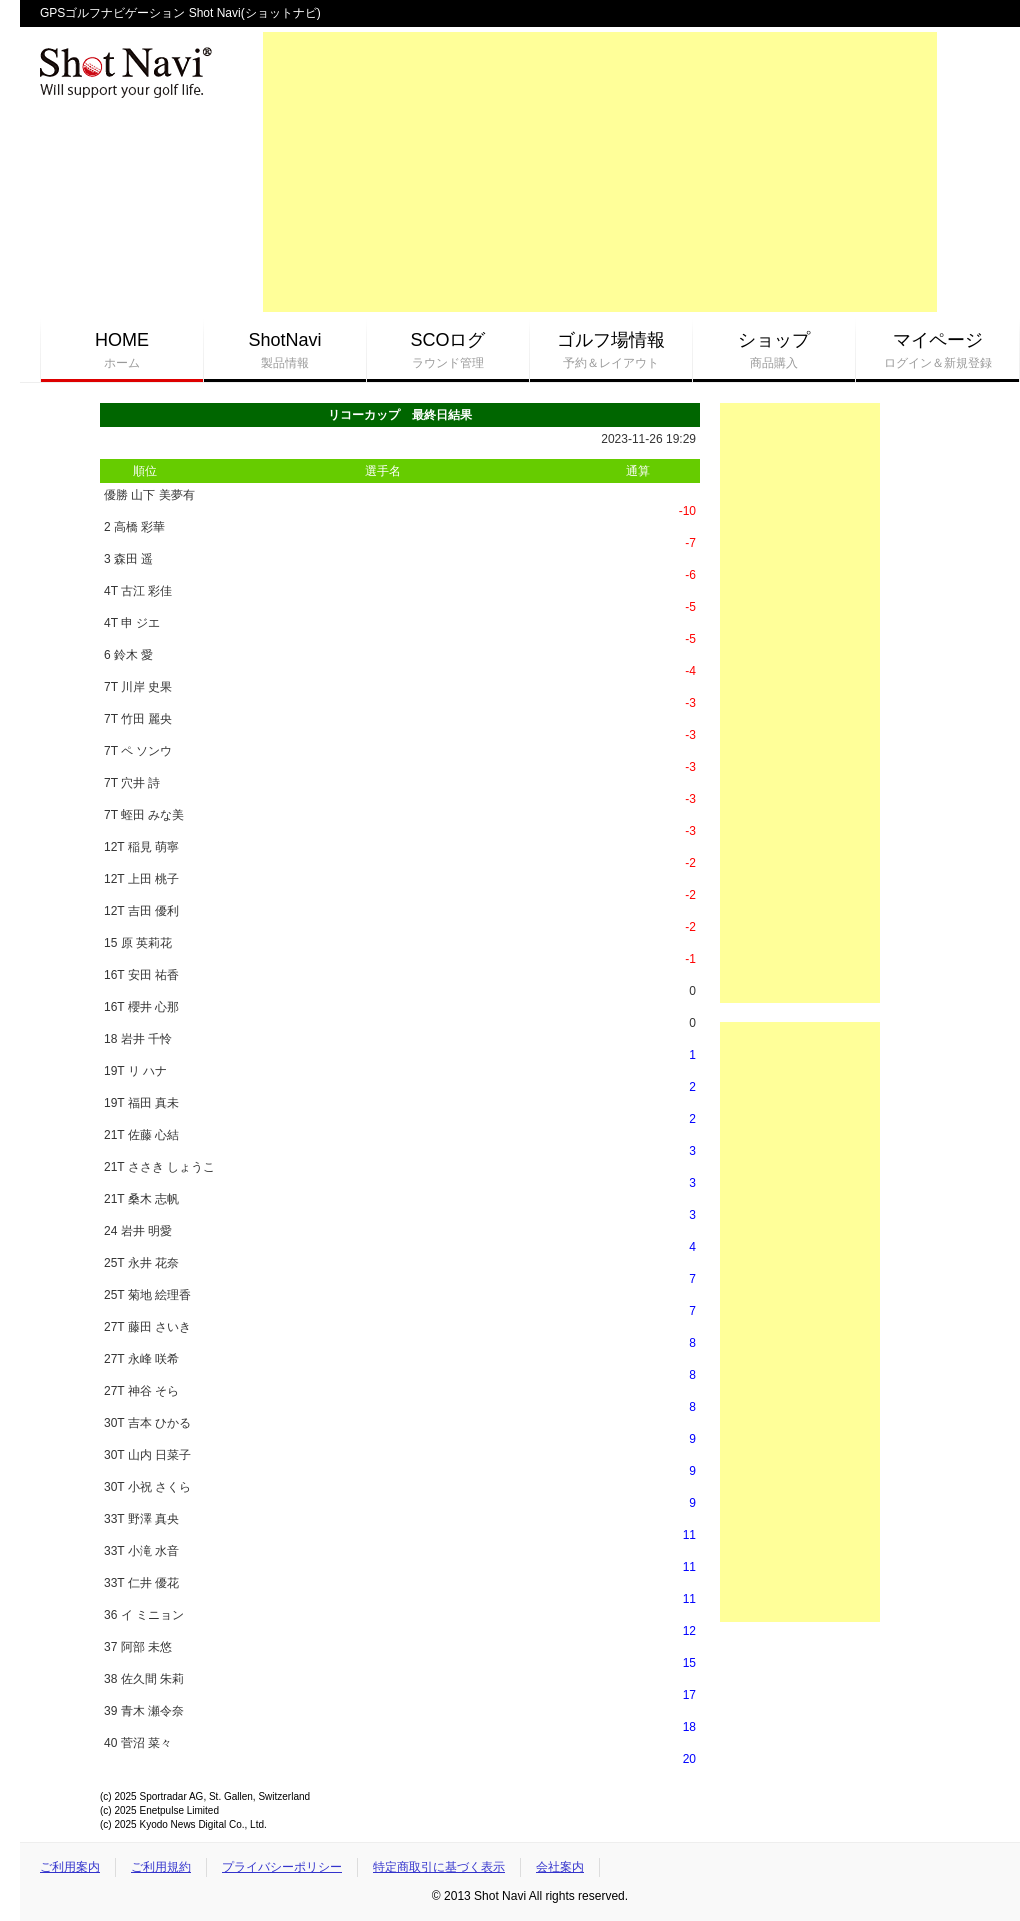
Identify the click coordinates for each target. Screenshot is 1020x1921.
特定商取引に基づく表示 (439, 1867)
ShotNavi (285, 351)
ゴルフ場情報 (611, 351)
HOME (122, 351)
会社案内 (560, 1867)
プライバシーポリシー (282, 1867)
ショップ (774, 351)
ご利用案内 (70, 1867)
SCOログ (448, 351)
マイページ (937, 351)
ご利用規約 (161, 1867)
